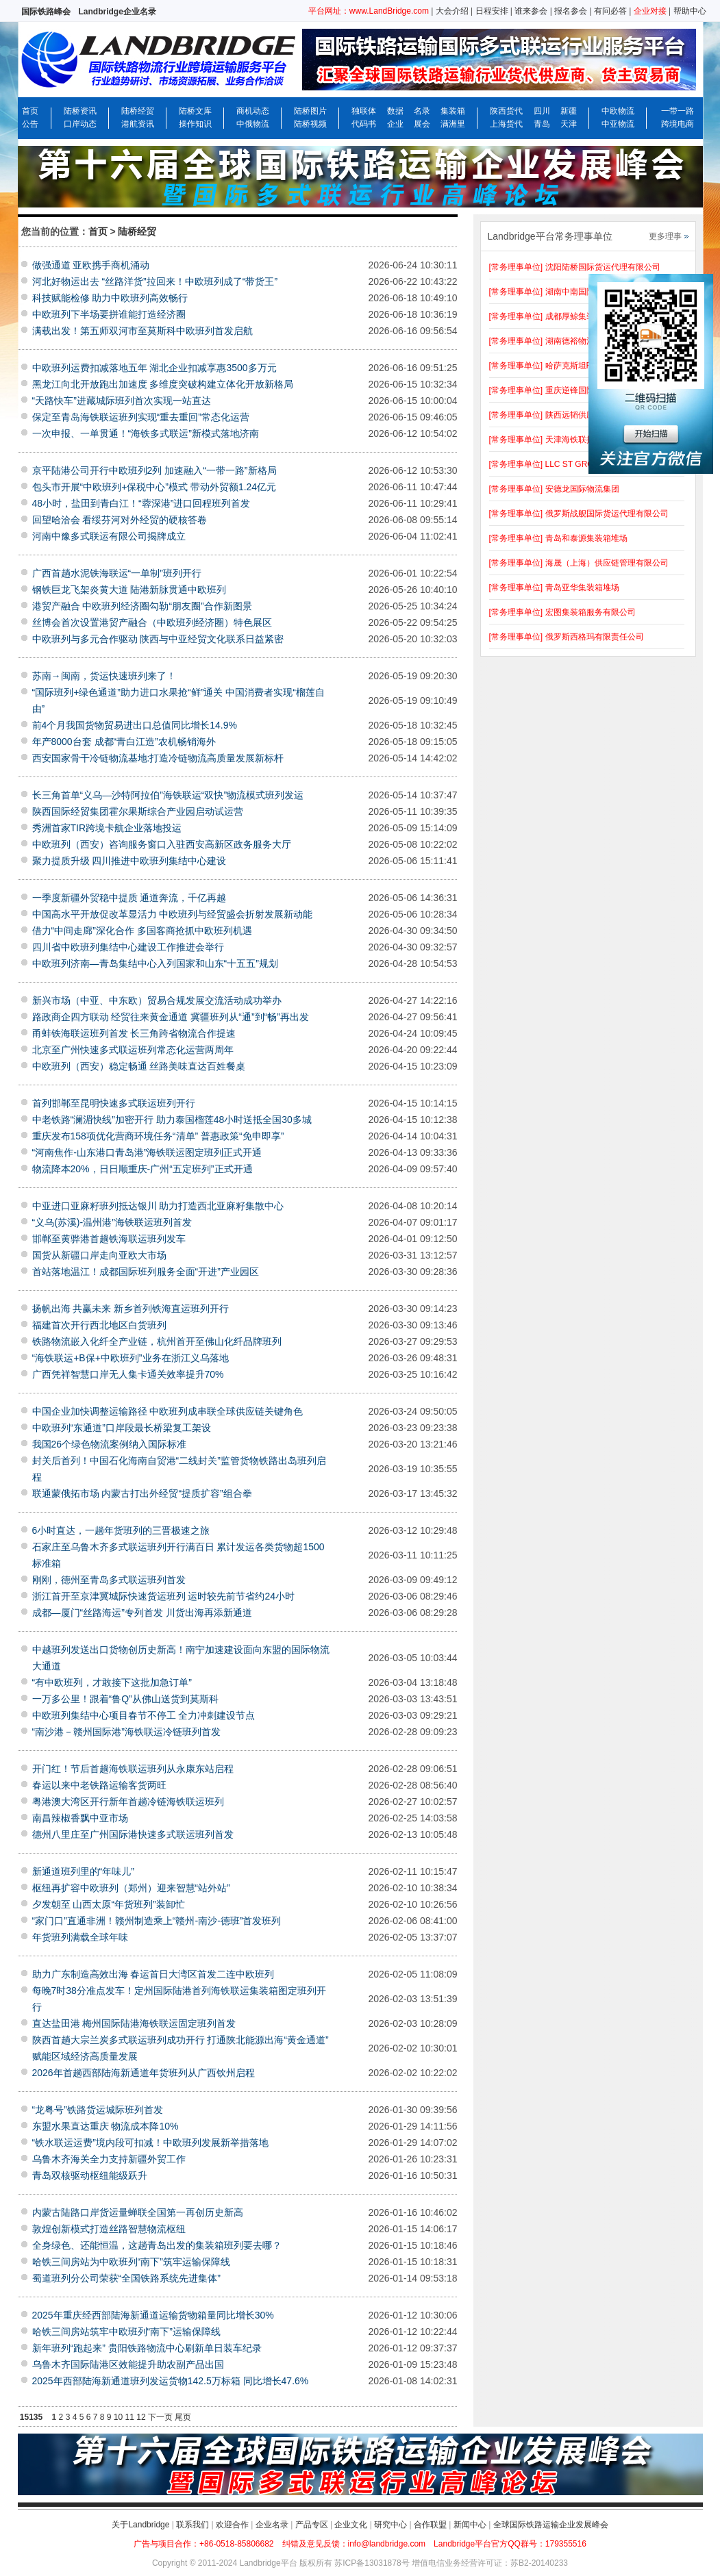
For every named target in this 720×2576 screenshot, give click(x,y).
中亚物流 (617, 124)
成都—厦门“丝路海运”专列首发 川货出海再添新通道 (142, 1612)
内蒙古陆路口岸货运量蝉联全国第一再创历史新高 (137, 2212)
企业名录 (272, 2524)
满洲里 (452, 124)
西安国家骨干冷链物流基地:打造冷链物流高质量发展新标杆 (158, 758)
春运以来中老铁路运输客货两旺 (99, 1785)
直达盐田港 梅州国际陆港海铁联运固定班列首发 (134, 2023)
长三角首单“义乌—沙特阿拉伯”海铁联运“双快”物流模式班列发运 (168, 795)
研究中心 (390, 2524)
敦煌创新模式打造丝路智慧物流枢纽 (109, 2228)
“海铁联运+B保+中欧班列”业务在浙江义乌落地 (130, 1357)
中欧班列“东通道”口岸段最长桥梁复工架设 (121, 1427)
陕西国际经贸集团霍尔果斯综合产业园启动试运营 (137, 811)
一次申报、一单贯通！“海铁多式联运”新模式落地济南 (145, 433)
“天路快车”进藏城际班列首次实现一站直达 (121, 400)
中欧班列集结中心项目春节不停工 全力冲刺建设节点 (144, 1715)
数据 (395, 111)
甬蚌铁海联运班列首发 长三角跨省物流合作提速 (134, 1033)
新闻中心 (470, 2524)
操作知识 (195, 124)
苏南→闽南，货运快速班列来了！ (104, 675)
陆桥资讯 (80, 111)
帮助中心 (689, 11)
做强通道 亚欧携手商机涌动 (91, 265)
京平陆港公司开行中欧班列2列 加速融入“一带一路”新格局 (154, 470)
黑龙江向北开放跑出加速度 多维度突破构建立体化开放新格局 (163, 384)
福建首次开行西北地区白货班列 (99, 1324)
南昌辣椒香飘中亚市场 (80, 1818)
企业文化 (350, 2524)
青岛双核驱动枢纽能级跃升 (89, 2175)
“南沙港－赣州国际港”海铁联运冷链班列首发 (126, 1731)
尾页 (183, 2417)
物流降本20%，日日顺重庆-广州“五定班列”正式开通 (142, 1168)
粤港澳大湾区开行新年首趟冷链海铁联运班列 (128, 1801)
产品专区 (311, 2524)
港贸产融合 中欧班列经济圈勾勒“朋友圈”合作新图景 (142, 606)
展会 (422, 124)
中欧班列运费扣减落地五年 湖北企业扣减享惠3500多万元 (154, 367)
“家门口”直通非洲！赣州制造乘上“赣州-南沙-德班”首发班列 (157, 1920)
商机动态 (252, 111)
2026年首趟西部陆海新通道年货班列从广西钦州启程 (143, 2072)
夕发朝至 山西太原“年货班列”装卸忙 (108, 1904)
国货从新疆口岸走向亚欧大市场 (99, 1255)
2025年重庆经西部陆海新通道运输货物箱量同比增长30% (153, 2315)
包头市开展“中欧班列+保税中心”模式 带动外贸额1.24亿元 (154, 486)
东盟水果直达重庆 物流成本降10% (105, 2126)
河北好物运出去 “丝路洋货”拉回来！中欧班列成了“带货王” (155, 281)
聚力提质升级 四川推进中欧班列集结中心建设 (129, 860)
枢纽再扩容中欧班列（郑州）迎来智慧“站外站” (131, 1887)
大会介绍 (452, 11)
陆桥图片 (310, 111)
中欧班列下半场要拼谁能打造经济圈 (109, 314)
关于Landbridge (140, 2524)
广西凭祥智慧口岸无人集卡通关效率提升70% (128, 1374)
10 (118, 2417)
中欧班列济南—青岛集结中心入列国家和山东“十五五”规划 (155, 963)
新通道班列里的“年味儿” (83, 1871)
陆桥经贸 (137, 111)
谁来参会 (530, 11)
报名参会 (570, 11)
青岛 (542, 124)
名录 (422, 111)
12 (140, 2417)
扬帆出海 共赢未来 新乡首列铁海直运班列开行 (130, 1308)
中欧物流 (617, 111)
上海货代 (506, 124)
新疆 (568, 111)
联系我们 (192, 2524)
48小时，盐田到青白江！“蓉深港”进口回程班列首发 (141, 503)
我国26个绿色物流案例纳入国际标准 (109, 1444)
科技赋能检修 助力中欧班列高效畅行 (110, 297)
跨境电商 (677, 124)
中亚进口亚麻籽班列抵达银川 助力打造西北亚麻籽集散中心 (158, 1205)
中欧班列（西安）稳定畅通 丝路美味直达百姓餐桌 (139, 1066)
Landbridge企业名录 (117, 11)
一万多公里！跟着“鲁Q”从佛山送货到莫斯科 (125, 1698)
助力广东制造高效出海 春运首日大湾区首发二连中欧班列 (153, 1974)
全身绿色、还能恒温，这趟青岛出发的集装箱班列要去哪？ (157, 2245)
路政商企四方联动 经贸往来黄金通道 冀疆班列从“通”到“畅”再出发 (170, 1016)
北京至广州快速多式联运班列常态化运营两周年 (133, 1049)
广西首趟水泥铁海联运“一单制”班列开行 (116, 573)
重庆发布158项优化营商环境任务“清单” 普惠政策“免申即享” (158, 1136)
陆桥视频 (310, 124)
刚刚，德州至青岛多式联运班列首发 (109, 1579)
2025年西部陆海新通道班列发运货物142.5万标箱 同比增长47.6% (170, 2380)
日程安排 (491, 11)
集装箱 (452, 111)
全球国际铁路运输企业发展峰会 (550, 2524)
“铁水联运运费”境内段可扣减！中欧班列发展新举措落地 (150, 2142)
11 (129, 2417)
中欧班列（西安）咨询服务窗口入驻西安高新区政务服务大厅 (161, 844)
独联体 (363, 111)
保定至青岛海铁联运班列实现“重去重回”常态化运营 (140, 417)
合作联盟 (430, 2524)
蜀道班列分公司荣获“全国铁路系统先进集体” (126, 2278)
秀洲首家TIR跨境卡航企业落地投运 (107, 827)
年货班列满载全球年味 (80, 1937)
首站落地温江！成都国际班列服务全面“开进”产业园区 (145, 1271)
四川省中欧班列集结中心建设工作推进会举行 (128, 947)
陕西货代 (506, 111)
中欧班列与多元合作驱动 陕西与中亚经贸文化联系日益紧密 (158, 638)
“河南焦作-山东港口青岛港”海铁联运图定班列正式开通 (147, 1152)
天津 (568, 124)
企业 (395, 124)
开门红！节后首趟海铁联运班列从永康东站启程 (133, 1768)
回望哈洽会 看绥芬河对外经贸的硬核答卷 (120, 519)
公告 (30, 124)
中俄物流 (252, 124)
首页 (30, 111)
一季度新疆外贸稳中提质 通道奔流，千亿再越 (129, 897)
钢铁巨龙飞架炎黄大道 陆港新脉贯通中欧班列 (129, 589)
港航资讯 (137, 124)
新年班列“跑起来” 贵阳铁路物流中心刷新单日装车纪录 (147, 2348)
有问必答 (610, 11)
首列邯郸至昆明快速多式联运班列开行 (113, 1103)
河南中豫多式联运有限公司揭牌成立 (109, 536)
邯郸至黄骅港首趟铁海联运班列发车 (109, 1238)
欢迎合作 (232, 2524)
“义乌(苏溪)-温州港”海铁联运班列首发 (112, 1222)
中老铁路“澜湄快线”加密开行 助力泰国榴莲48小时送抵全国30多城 (172, 1119)
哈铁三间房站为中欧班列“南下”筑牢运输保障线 (131, 2261)
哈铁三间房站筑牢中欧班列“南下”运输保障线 (126, 2331)
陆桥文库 (195, 111)
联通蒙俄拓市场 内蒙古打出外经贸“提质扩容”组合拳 (142, 1493)
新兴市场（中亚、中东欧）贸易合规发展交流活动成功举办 (157, 1000)
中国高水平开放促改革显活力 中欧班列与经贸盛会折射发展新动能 (172, 914)
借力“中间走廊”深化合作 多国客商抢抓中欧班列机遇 (142, 930)
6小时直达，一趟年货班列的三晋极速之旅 (121, 1530)
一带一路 (677, 111)
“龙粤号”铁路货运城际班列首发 (97, 2109)
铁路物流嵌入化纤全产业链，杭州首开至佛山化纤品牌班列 (157, 1341)
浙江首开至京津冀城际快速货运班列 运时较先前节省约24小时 (163, 1596)
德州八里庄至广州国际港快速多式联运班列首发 (133, 1834)
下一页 (160, 2417)
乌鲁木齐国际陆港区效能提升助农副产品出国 (128, 2364)
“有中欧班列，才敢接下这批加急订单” (112, 1682)
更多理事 (665, 236)
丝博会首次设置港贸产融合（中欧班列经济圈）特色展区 (152, 622)
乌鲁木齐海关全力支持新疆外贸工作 (109, 2159)
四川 (542, 111)
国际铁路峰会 (46, 11)
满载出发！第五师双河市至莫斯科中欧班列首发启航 (142, 330)
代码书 (363, 124)
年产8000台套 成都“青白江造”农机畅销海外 (124, 741)
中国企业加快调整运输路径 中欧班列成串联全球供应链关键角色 (167, 1411)
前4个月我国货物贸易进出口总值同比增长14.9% (134, 725)
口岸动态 (80, 124)
